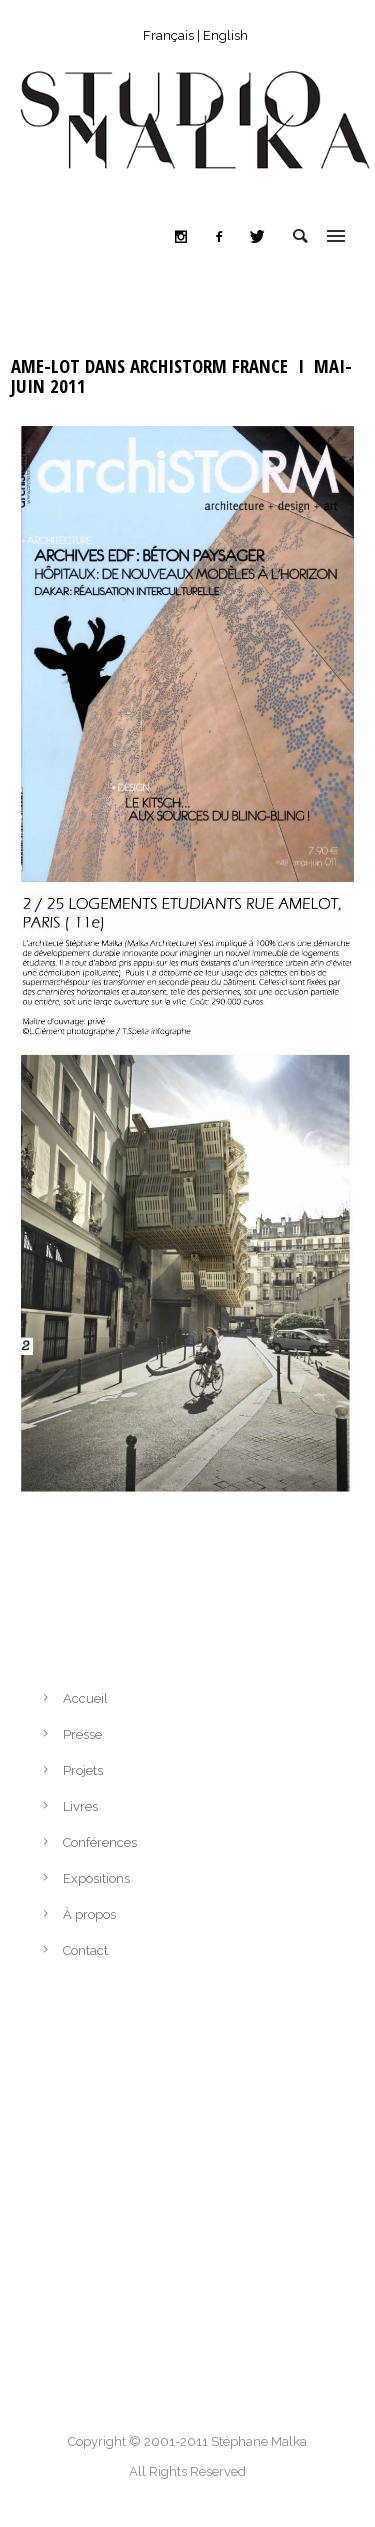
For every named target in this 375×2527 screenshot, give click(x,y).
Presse (82, 1734)
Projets (83, 1770)
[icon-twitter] (257, 237)
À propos (89, 1914)
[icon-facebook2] (224, 237)
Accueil (85, 1698)
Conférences (100, 1842)
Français (168, 35)
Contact (85, 1950)
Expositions (96, 1878)
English (225, 35)
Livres (80, 1806)
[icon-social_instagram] (186, 237)
